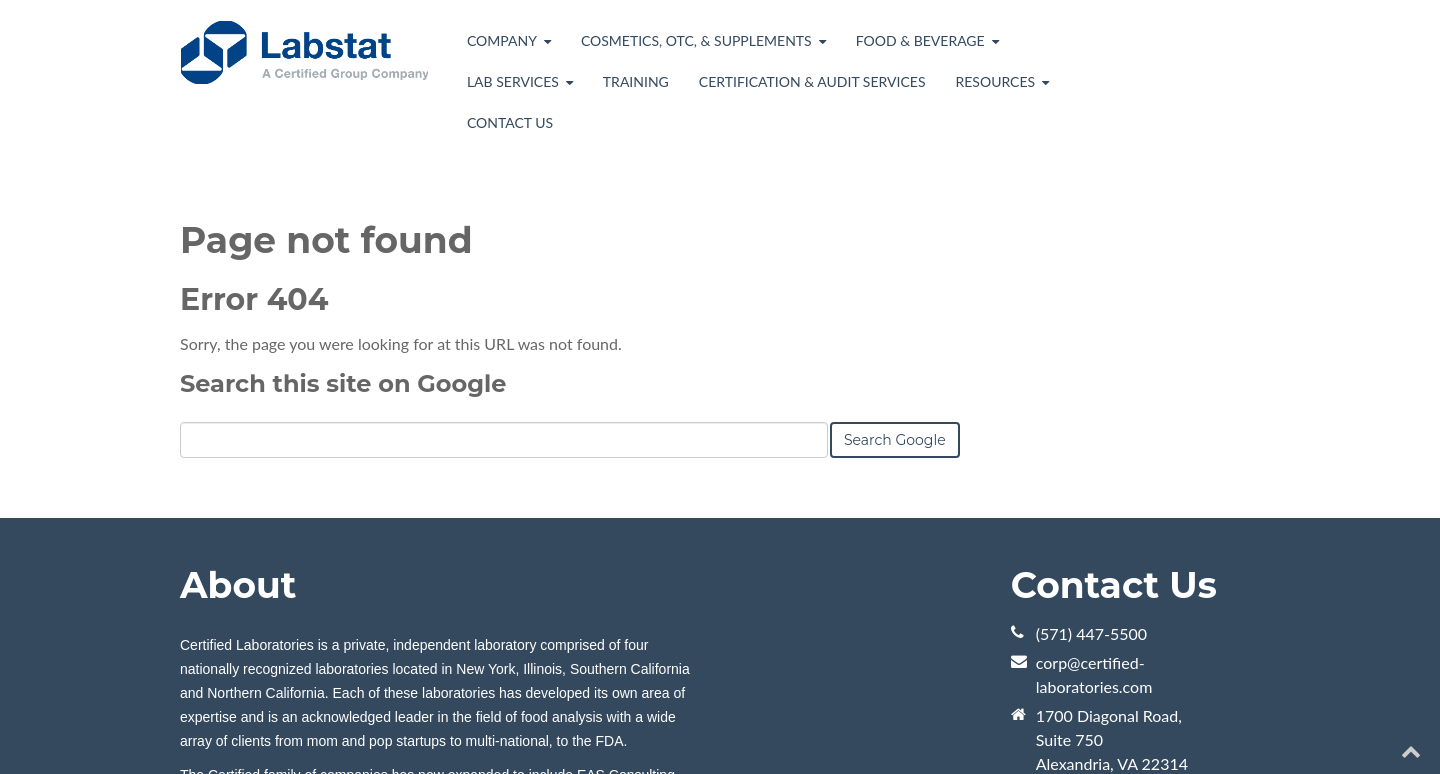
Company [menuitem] (502, 40)
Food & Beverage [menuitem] (920, 40)
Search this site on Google (343, 383)
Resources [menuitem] (995, 81)
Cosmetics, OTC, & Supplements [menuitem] (696, 40)
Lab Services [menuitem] (513, 81)
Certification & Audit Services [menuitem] (812, 81)
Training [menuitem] (636, 81)
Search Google (895, 440)
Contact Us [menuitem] (510, 122)
